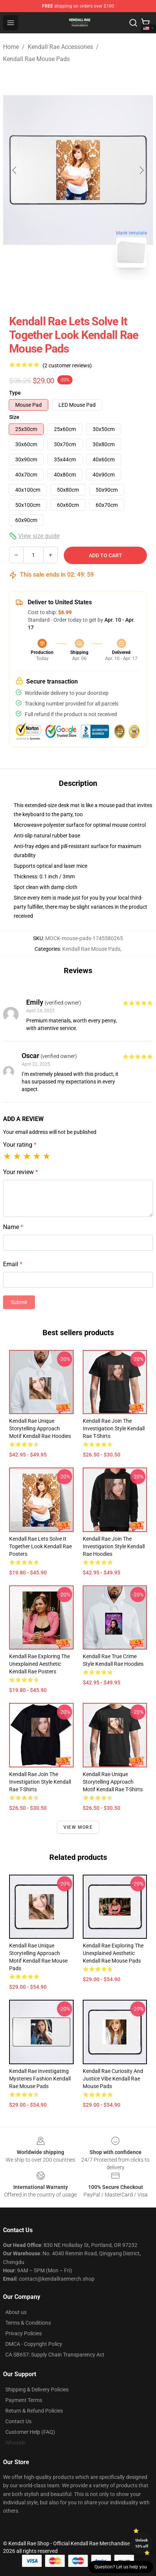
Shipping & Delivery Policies (37, 2389)
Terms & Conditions (28, 2323)
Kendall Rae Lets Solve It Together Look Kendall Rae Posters (40, 1546)
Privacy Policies (23, 2333)
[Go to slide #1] (58, 290)
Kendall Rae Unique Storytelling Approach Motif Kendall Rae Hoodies (40, 1428)
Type (15, 393)
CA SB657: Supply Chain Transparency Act (54, 2355)
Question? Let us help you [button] (121, 2567)
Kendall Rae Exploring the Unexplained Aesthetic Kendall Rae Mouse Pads (113, 1953)
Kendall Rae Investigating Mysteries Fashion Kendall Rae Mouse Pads (40, 2078)
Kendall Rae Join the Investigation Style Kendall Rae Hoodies (114, 1546)
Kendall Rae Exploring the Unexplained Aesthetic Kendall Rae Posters (39, 1663)
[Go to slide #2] (98, 290)
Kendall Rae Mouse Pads (36, 59)
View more (78, 1827)
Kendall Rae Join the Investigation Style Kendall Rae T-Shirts (114, 1428)
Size (14, 417)
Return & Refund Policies (34, 2411)
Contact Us (18, 2421)
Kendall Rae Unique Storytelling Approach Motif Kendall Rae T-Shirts (113, 1781)
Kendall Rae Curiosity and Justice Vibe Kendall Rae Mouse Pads (113, 2078)
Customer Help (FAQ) (30, 2432)
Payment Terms (23, 2400)
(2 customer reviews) (67, 365)
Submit (19, 1302)
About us (16, 2312)
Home (11, 46)
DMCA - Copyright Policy (33, 2344)
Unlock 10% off (141, 2543)
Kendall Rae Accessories (60, 46)
